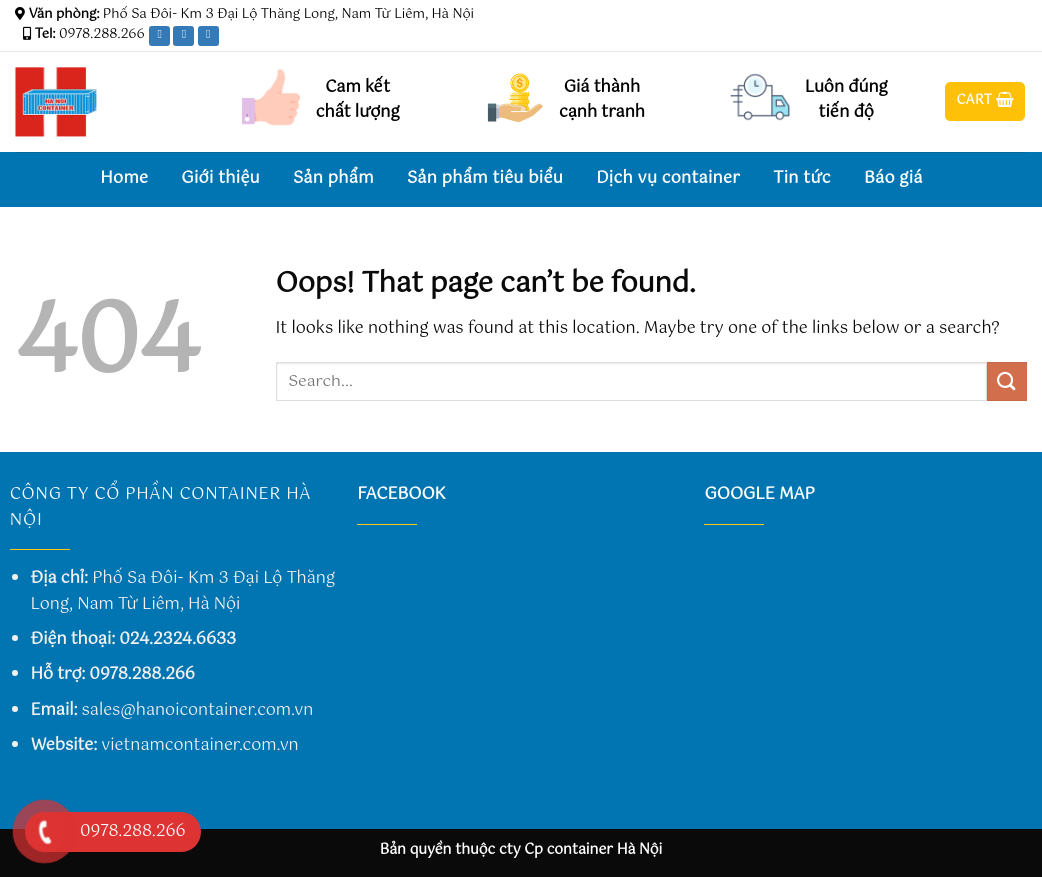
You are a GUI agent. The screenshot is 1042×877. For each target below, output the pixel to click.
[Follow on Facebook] (960, 39)
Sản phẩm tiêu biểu (485, 178)
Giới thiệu (220, 178)
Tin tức (802, 178)
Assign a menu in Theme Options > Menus (795, 15)
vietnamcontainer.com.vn (199, 745)
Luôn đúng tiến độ (846, 100)
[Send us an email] (1017, 39)
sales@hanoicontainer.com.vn (198, 710)
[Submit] (1007, 381)
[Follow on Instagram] (979, 39)
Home (124, 178)
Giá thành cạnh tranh (602, 100)
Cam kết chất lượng (358, 100)
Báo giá (893, 178)
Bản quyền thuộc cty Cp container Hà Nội (521, 850)
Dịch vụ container (668, 178)
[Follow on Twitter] (998, 39)
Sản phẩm (333, 178)
